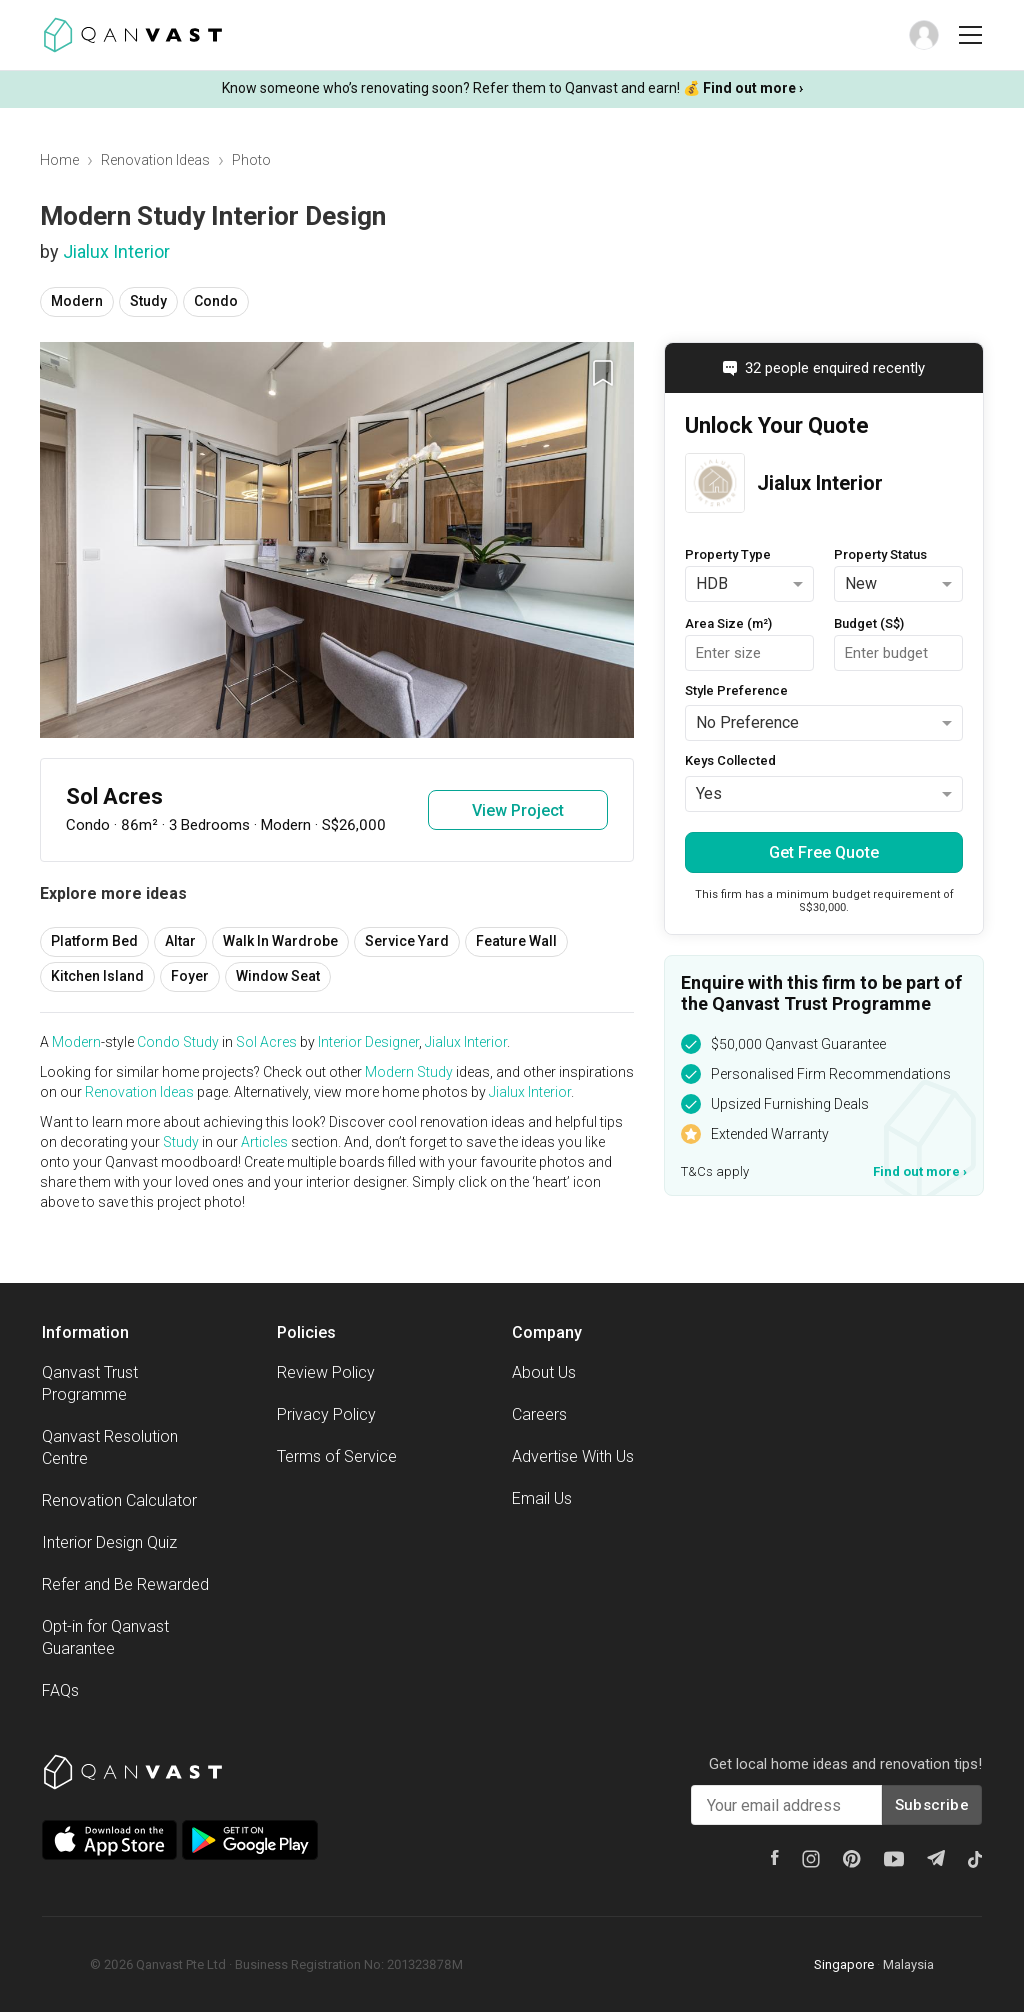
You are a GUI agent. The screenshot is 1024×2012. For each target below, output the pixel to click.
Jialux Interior (116, 251)
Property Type (728, 554)
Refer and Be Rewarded (125, 1584)
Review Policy (326, 1372)
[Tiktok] (975, 1859)
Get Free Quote (824, 852)
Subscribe (932, 1805)
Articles (264, 1142)
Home (59, 160)
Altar (180, 941)
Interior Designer (368, 1042)
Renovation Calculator (119, 1500)
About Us (544, 1372)
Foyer (190, 976)
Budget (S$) (869, 623)
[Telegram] (936, 1858)
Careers (539, 1414)
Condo (216, 301)
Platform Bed (94, 941)
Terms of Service (337, 1456)
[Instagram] (811, 1859)
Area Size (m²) (728, 623)
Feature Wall (516, 941)
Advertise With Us (573, 1456)
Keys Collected (730, 760)
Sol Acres (266, 1042)
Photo (251, 160)
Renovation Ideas (155, 160)
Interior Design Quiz (109, 1542)
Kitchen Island (97, 976)
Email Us (542, 1498)
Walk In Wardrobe (280, 941)
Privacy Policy (326, 1414)
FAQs (60, 1690)
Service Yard (407, 941)
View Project (518, 810)
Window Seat (278, 976)
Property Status (880, 554)
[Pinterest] (852, 1859)
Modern (77, 301)
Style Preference (736, 690)
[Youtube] (894, 1859)
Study (148, 301)
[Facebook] (775, 1857)
